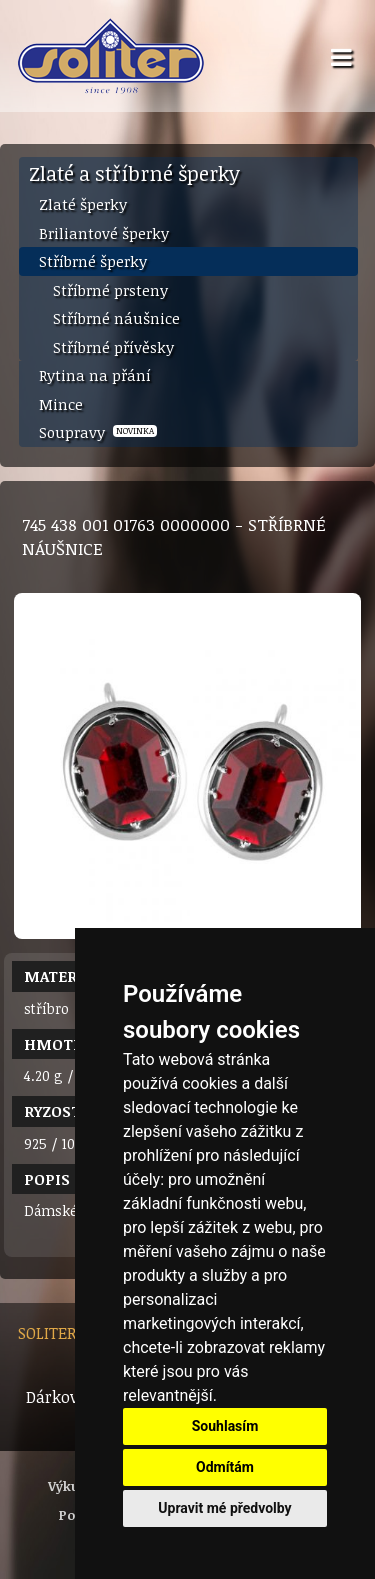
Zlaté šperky (83, 204)
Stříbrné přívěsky (113, 347)
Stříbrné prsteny (110, 290)
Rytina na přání (95, 375)
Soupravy (98, 432)
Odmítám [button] (225, 1467)
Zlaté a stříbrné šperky (134, 173)
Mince (61, 404)
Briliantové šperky (104, 233)
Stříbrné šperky (93, 261)
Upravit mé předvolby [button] (224, 1508)
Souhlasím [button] (225, 1426)
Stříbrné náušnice (116, 318)
